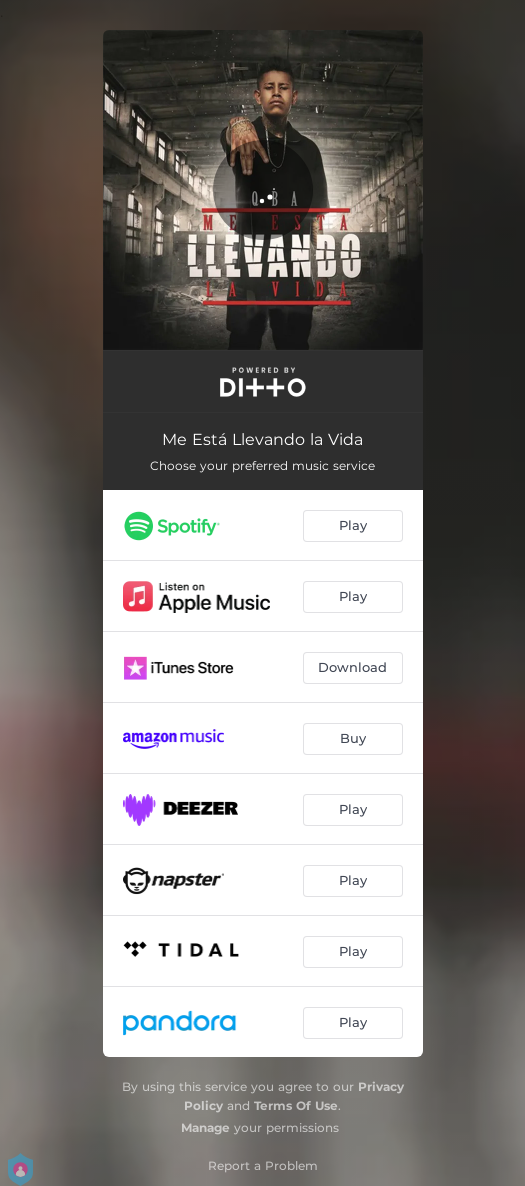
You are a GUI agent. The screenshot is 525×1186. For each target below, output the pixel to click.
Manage (205, 1127)
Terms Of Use (296, 1105)
